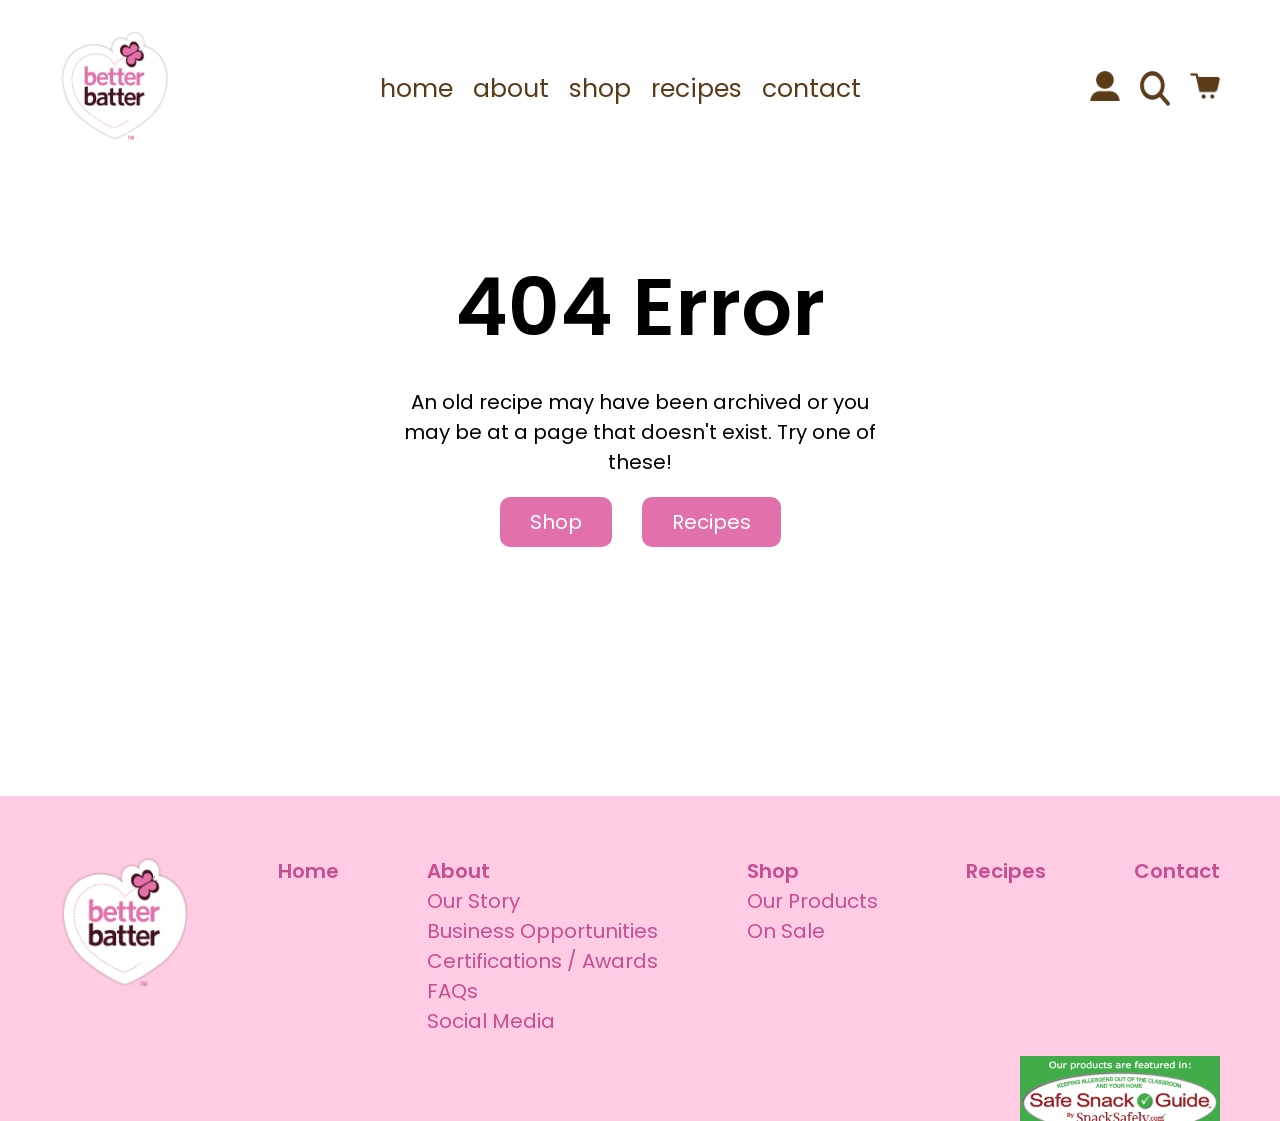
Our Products (812, 901)
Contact (1177, 871)
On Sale (786, 931)
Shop (556, 522)
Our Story (473, 901)
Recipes (711, 522)
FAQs (452, 991)
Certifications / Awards (542, 961)
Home (308, 871)
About (458, 871)
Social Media (491, 1021)
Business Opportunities (542, 931)
